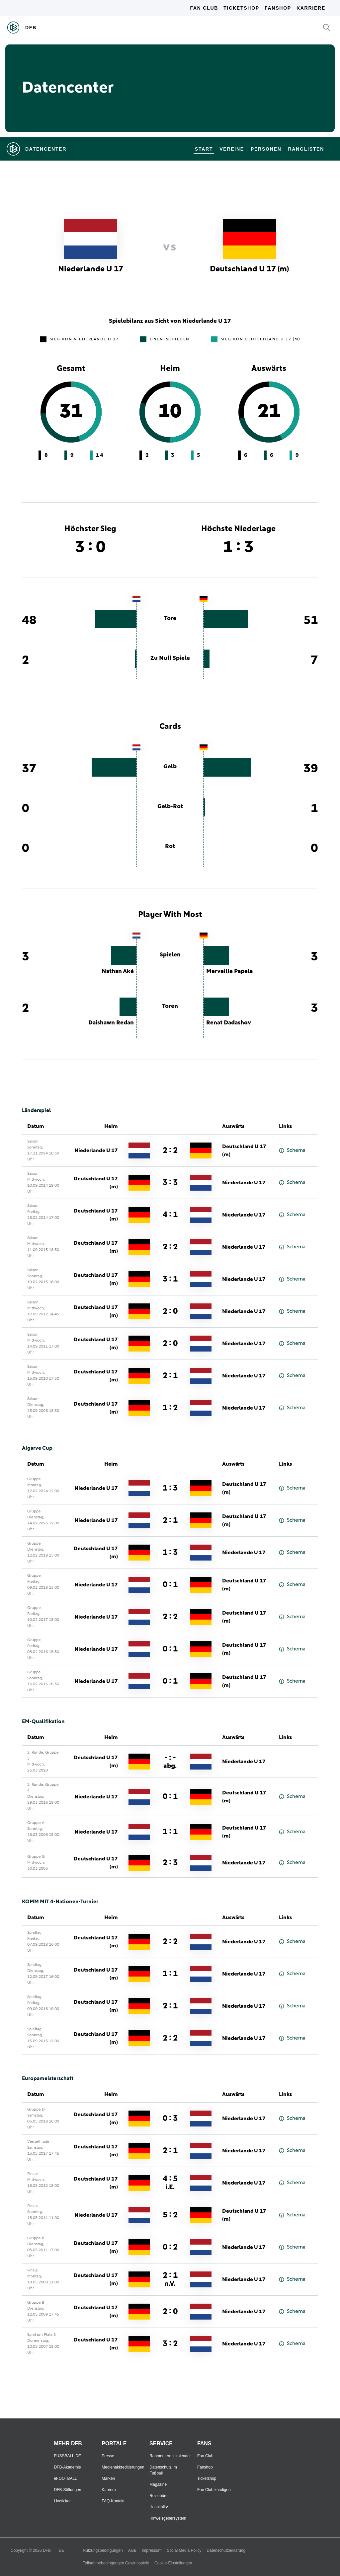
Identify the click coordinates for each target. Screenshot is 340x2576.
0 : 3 (170, 2119)
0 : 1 (170, 1585)
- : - (170, 1761)
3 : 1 (170, 1279)
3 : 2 (170, 2344)
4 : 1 (170, 1215)
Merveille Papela (229, 971)
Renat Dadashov (228, 1023)
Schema (292, 1150)
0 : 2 (170, 2247)
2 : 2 (170, 1150)
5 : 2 (170, 2215)
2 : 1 (170, 1376)
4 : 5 (170, 2183)
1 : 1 (170, 1832)
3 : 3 (170, 1183)
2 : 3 (170, 1863)
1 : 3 (170, 1488)
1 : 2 (170, 1408)
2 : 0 (170, 1311)
